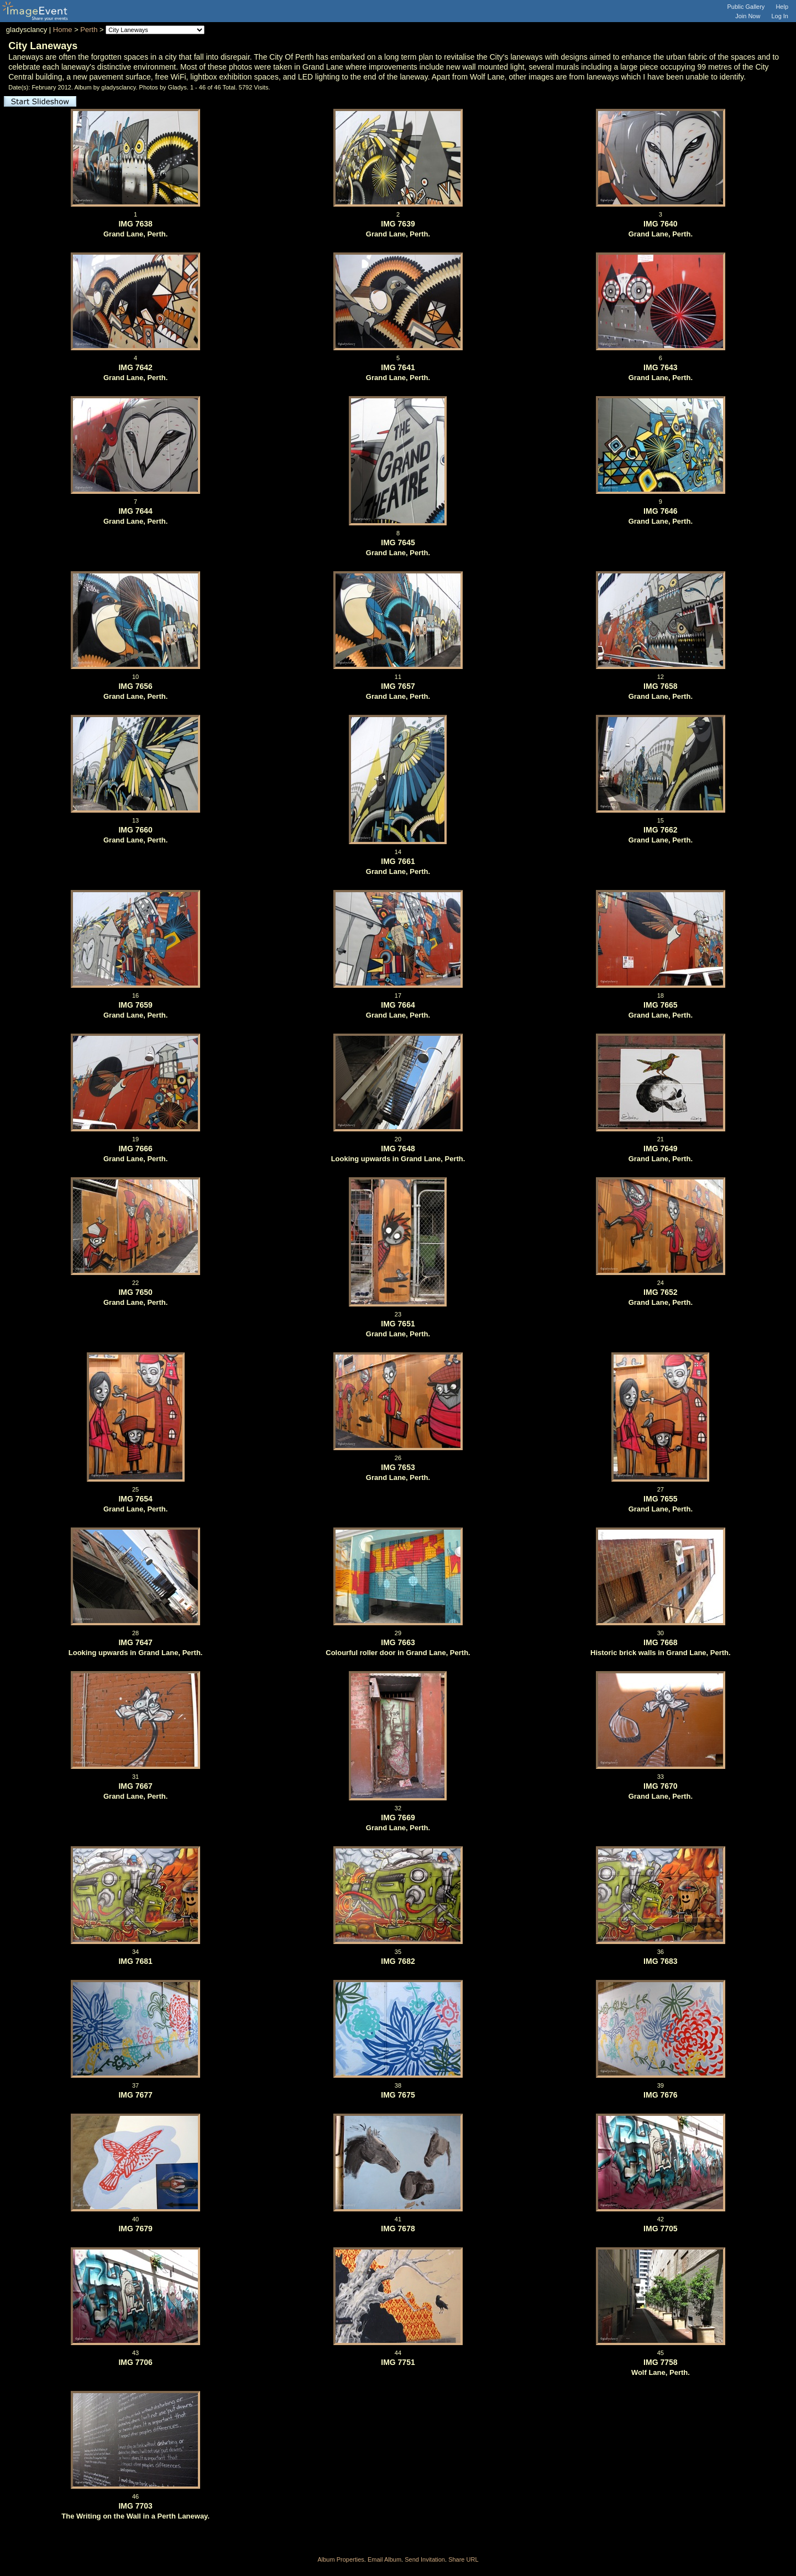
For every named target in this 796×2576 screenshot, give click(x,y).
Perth (88, 29)
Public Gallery (746, 6)
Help (782, 6)
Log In (779, 16)
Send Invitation (425, 2559)
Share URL (463, 2559)
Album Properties (340, 2559)
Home (62, 29)
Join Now (747, 16)
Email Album (384, 2559)
